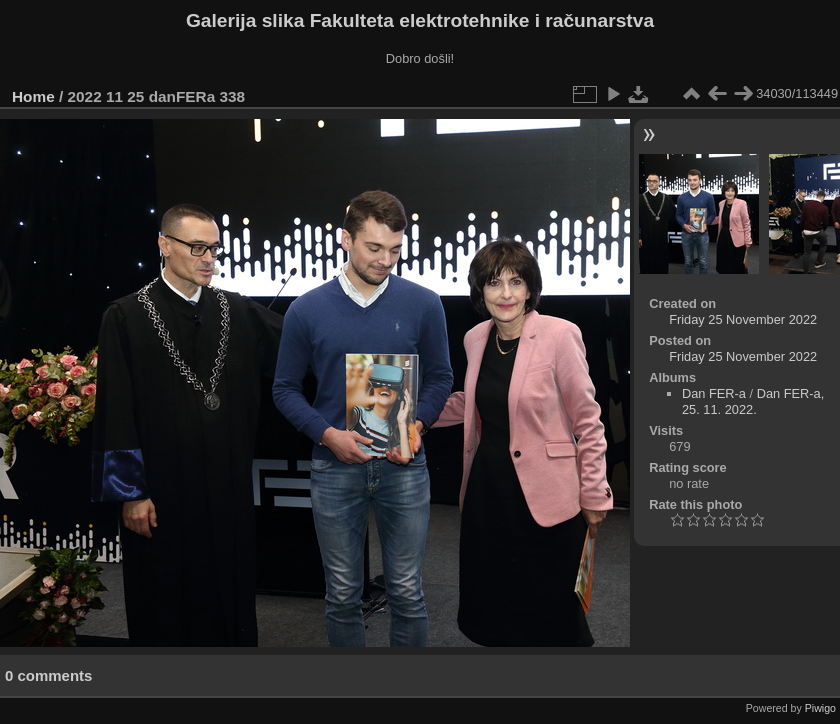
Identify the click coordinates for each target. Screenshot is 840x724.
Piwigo (820, 708)
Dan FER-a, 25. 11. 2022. (753, 401)
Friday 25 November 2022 (743, 319)
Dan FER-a (714, 393)
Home (33, 96)
